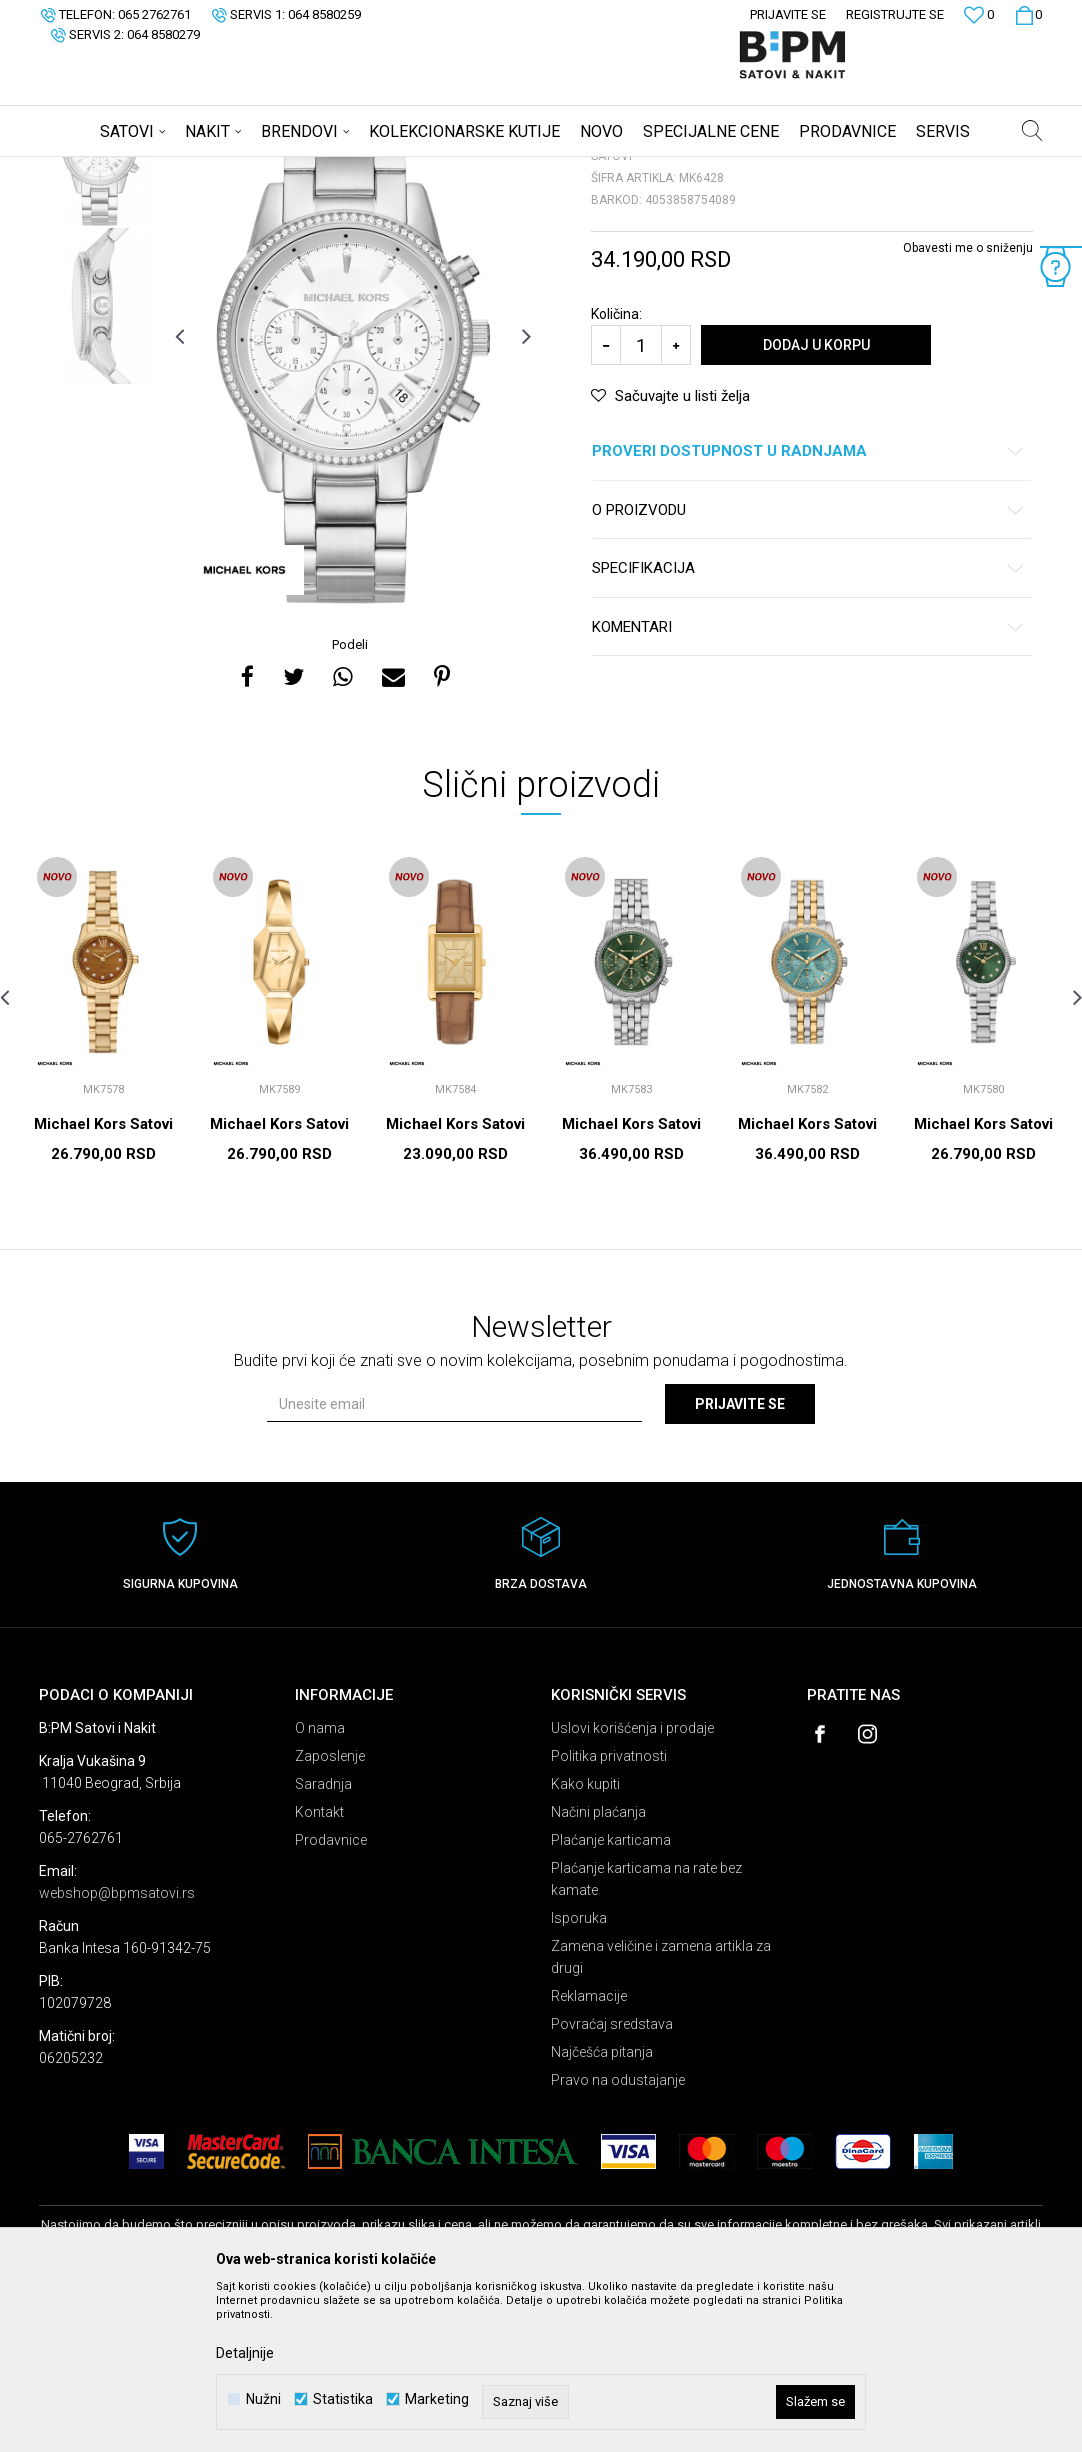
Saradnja (323, 1941)
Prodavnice (331, 1997)
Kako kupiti (585, 1941)
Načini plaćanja (598, 1969)
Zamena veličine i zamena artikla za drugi (661, 2114)
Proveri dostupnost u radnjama (808, 608)
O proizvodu (808, 667)
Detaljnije (245, 2353)
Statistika (343, 2399)
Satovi (239, 170)
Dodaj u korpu (816, 502)
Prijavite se (740, 1561)
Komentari (808, 784)
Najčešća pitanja (602, 2209)
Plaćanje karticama (611, 1997)
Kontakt (319, 1969)
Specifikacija (808, 725)
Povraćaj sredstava (612, 2181)
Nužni (263, 2399)
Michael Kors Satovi (103, 1281)
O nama (320, 1885)
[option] (102, 305)
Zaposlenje (330, 1913)
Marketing (437, 2399)
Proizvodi (181, 170)
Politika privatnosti (609, 1913)
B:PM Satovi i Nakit (90, 170)
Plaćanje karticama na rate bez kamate (646, 2036)
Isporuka (579, 2075)
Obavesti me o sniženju (968, 405)
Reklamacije (589, 2153)
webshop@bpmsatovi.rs (117, 2050)
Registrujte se (895, 14)
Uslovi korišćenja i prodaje (632, 1885)
